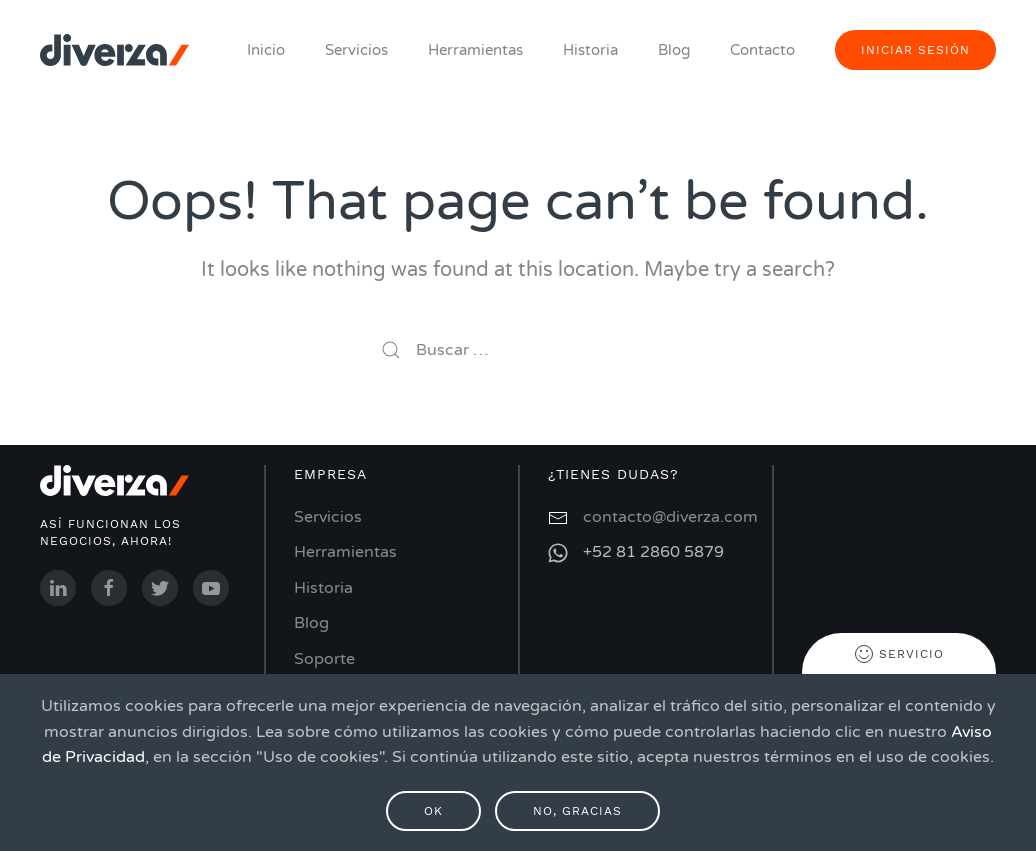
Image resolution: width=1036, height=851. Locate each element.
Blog (674, 50)
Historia (590, 50)
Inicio (266, 50)
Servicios (356, 50)
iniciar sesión (915, 50)
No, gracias (577, 811)
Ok (433, 811)
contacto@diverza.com (670, 517)
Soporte (324, 659)
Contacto (762, 50)
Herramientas (475, 50)
